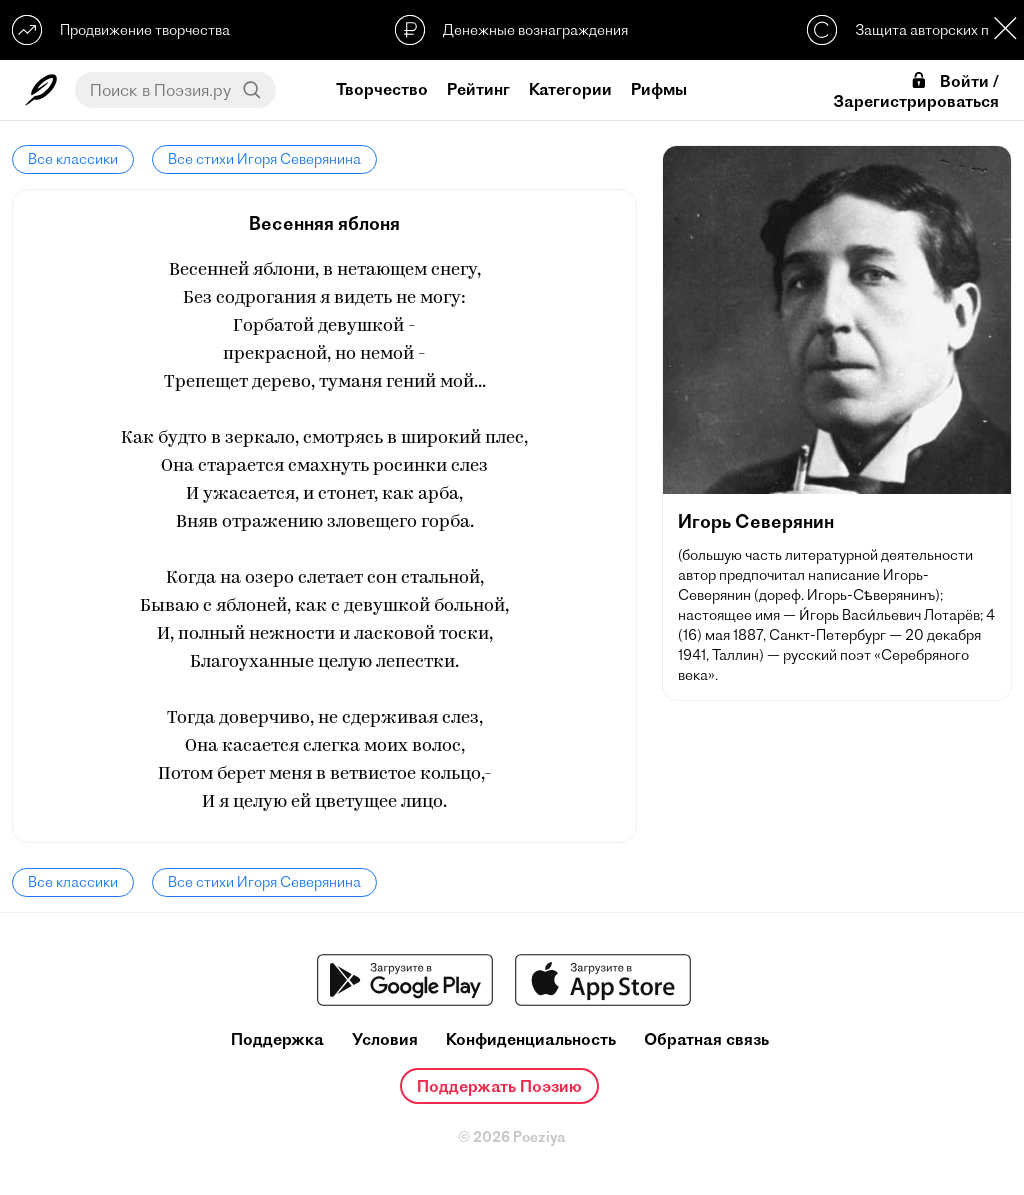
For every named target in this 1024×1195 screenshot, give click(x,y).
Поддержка (277, 1039)
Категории (570, 89)
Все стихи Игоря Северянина (264, 159)
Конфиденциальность (531, 1039)
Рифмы (659, 89)
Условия (385, 1039)
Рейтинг (478, 89)
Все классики (73, 159)
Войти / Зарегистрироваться (916, 91)
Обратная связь (706, 1039)
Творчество (382, 89)
